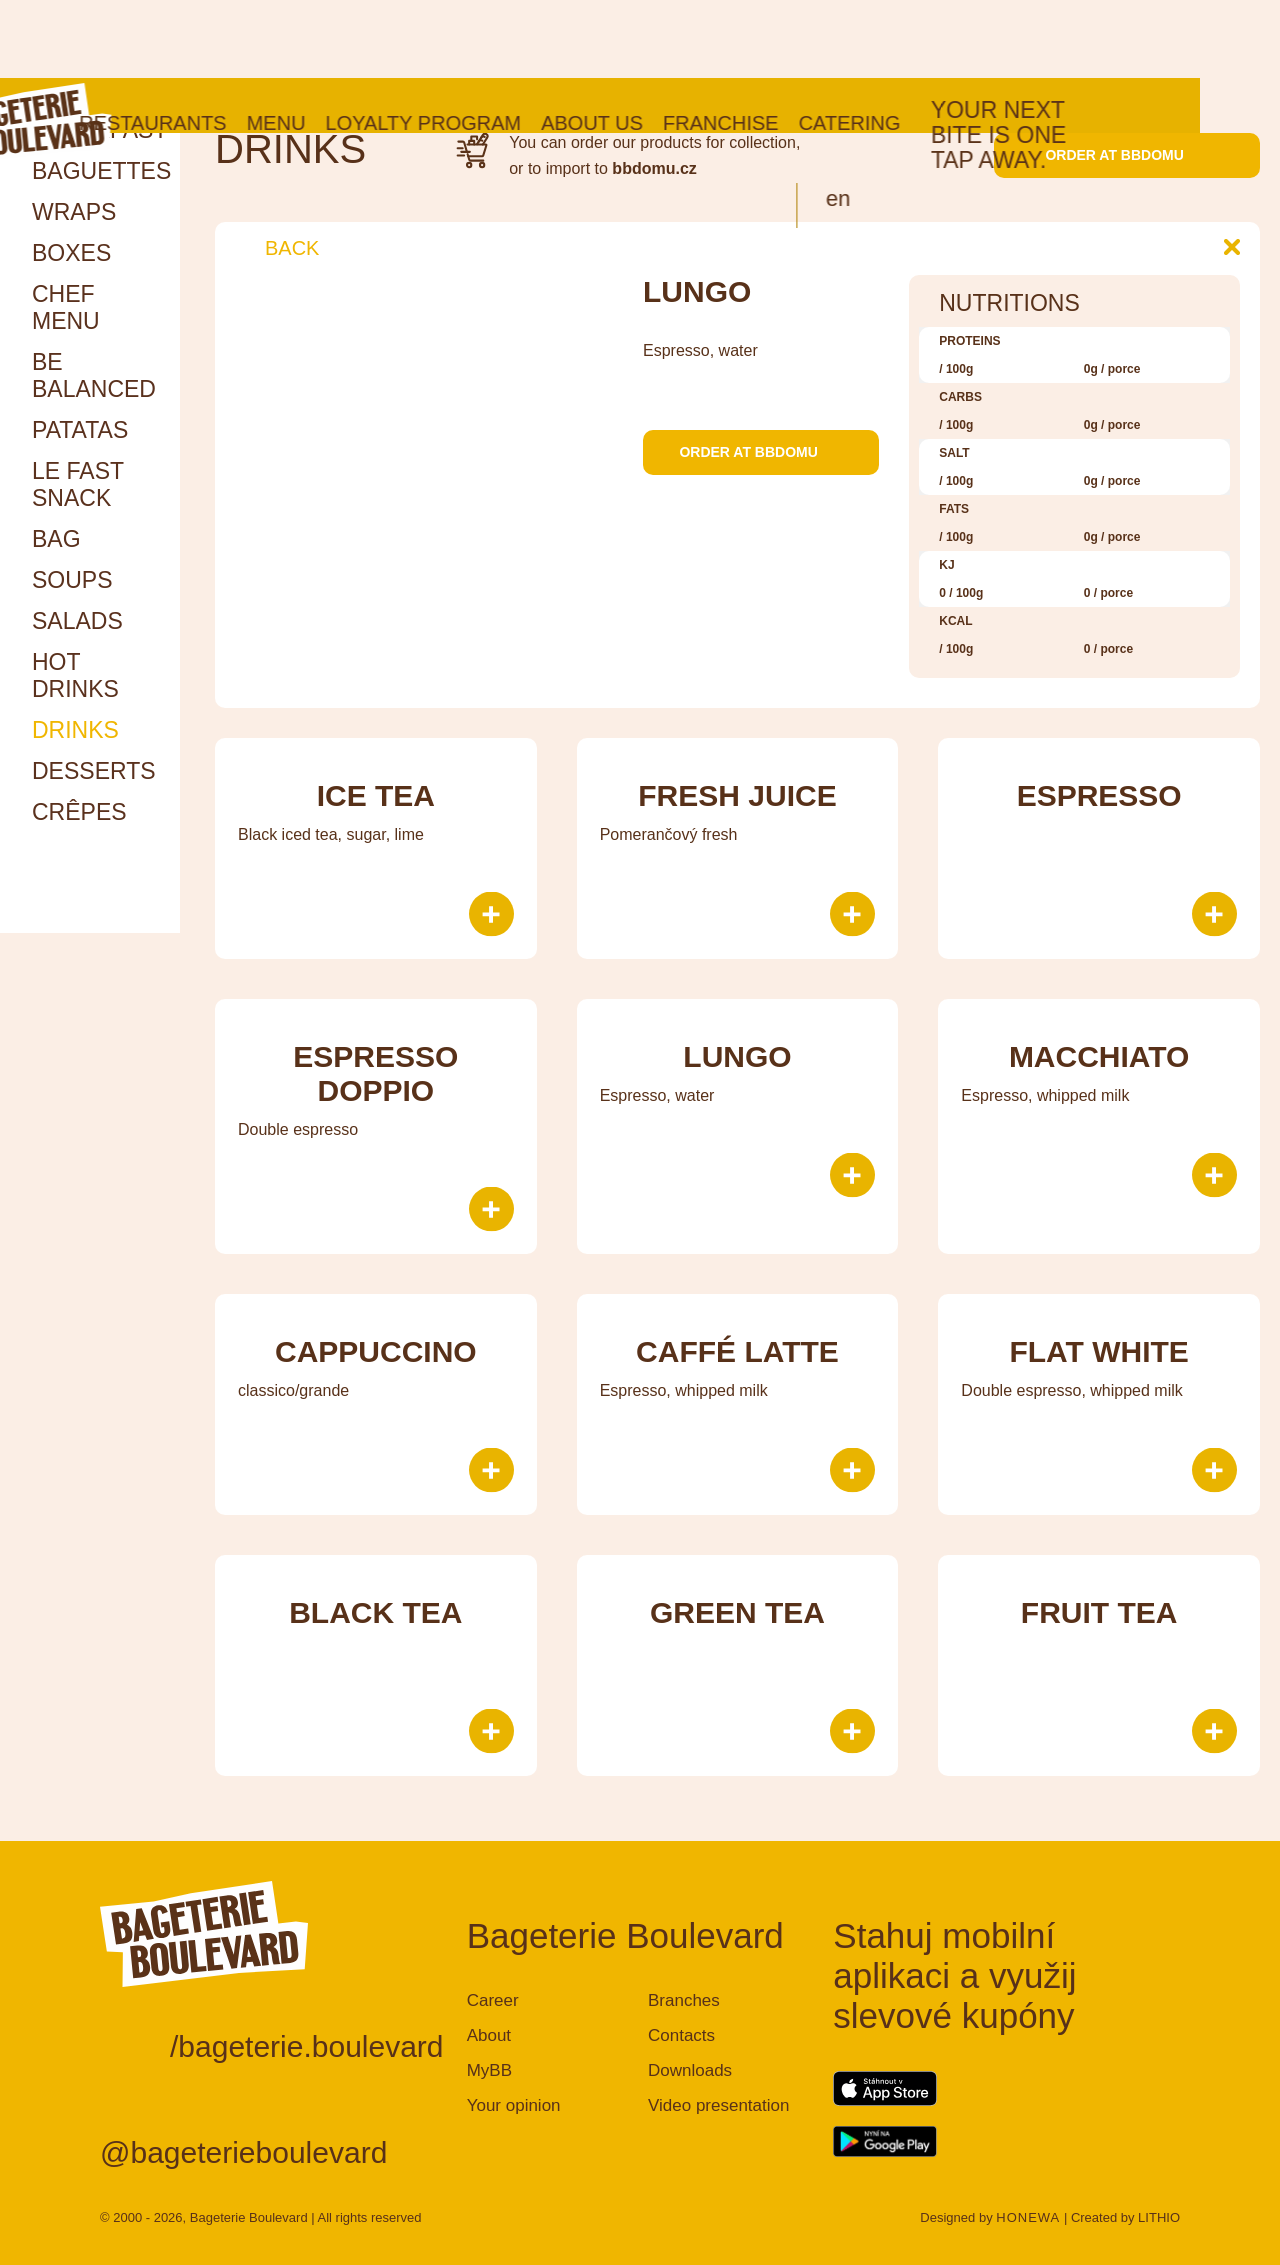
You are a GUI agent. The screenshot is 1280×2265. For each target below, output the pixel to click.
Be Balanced (94, 375)
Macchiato (1099, 1056)
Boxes (71, 253)
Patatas (80, 430)
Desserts (94, 771)
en (918, 120)
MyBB (489, 2070)
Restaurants (232, 45)
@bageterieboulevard (243, 2152)
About (489, 2035)
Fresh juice (737, 795)
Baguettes (101, 171)
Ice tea (376, 795)
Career (493, 2000)
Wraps (74, 212)
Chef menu (66, 307)
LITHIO (1159, 2217)
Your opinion (514, 2105)
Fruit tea (1099, 1612)
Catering (929, 45)
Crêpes (79, 812)
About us (672, 45)
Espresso (1099, 795)
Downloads (690, 2070)
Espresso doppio (375, 1073)
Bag (56, 539)
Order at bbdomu (1126, 155)
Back (277, 248)
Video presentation (718, 2105)
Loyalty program (503, 45)
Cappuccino (376, 1351)
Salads (77, 621)
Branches (684, 2000)
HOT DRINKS (75, 675)
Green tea (737, 1612)
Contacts (681, 2035)
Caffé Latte (737, 1351)
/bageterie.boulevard (307, 2046)
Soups (72, 580)
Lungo (737, 1056)
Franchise (801, 45)
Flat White (1098, 1351)
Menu (355, 45)
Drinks (75, 730)
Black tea (375, 1612)
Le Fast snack (78, 484)
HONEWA (1028, 2217)
